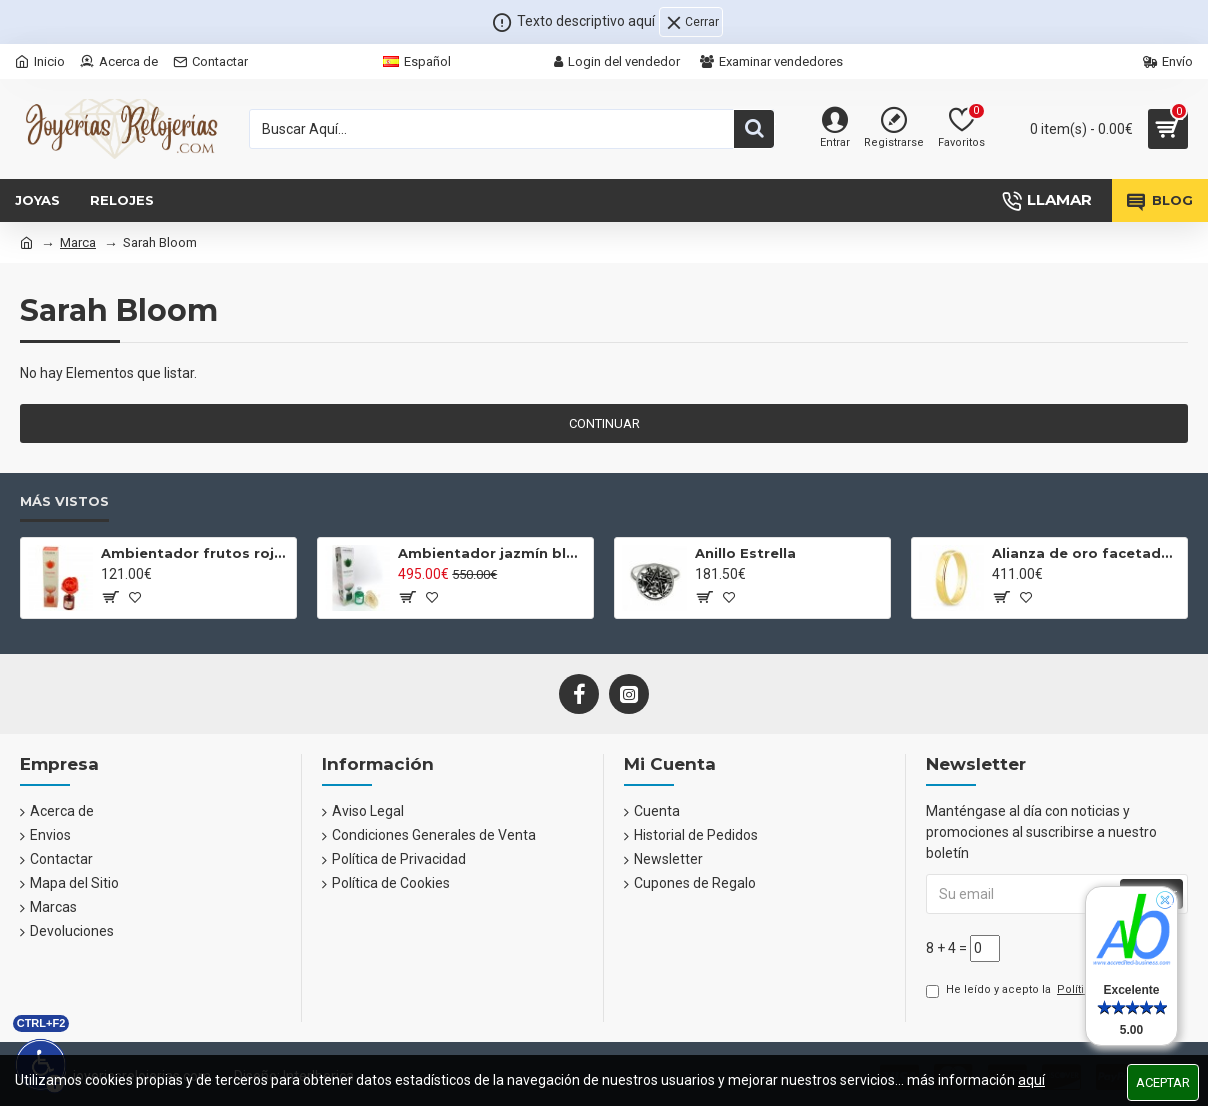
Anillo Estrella (745, 553)
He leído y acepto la (1051, 990)
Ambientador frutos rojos (195, 553)
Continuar (604, 423)
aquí (1031, 1080)
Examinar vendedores (771, 61)
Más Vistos (64, 501)
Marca (78, 242)
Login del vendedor (617, 61)
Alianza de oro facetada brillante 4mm (1086, 553)
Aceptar (1163, 1082)
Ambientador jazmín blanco (492, 553)
